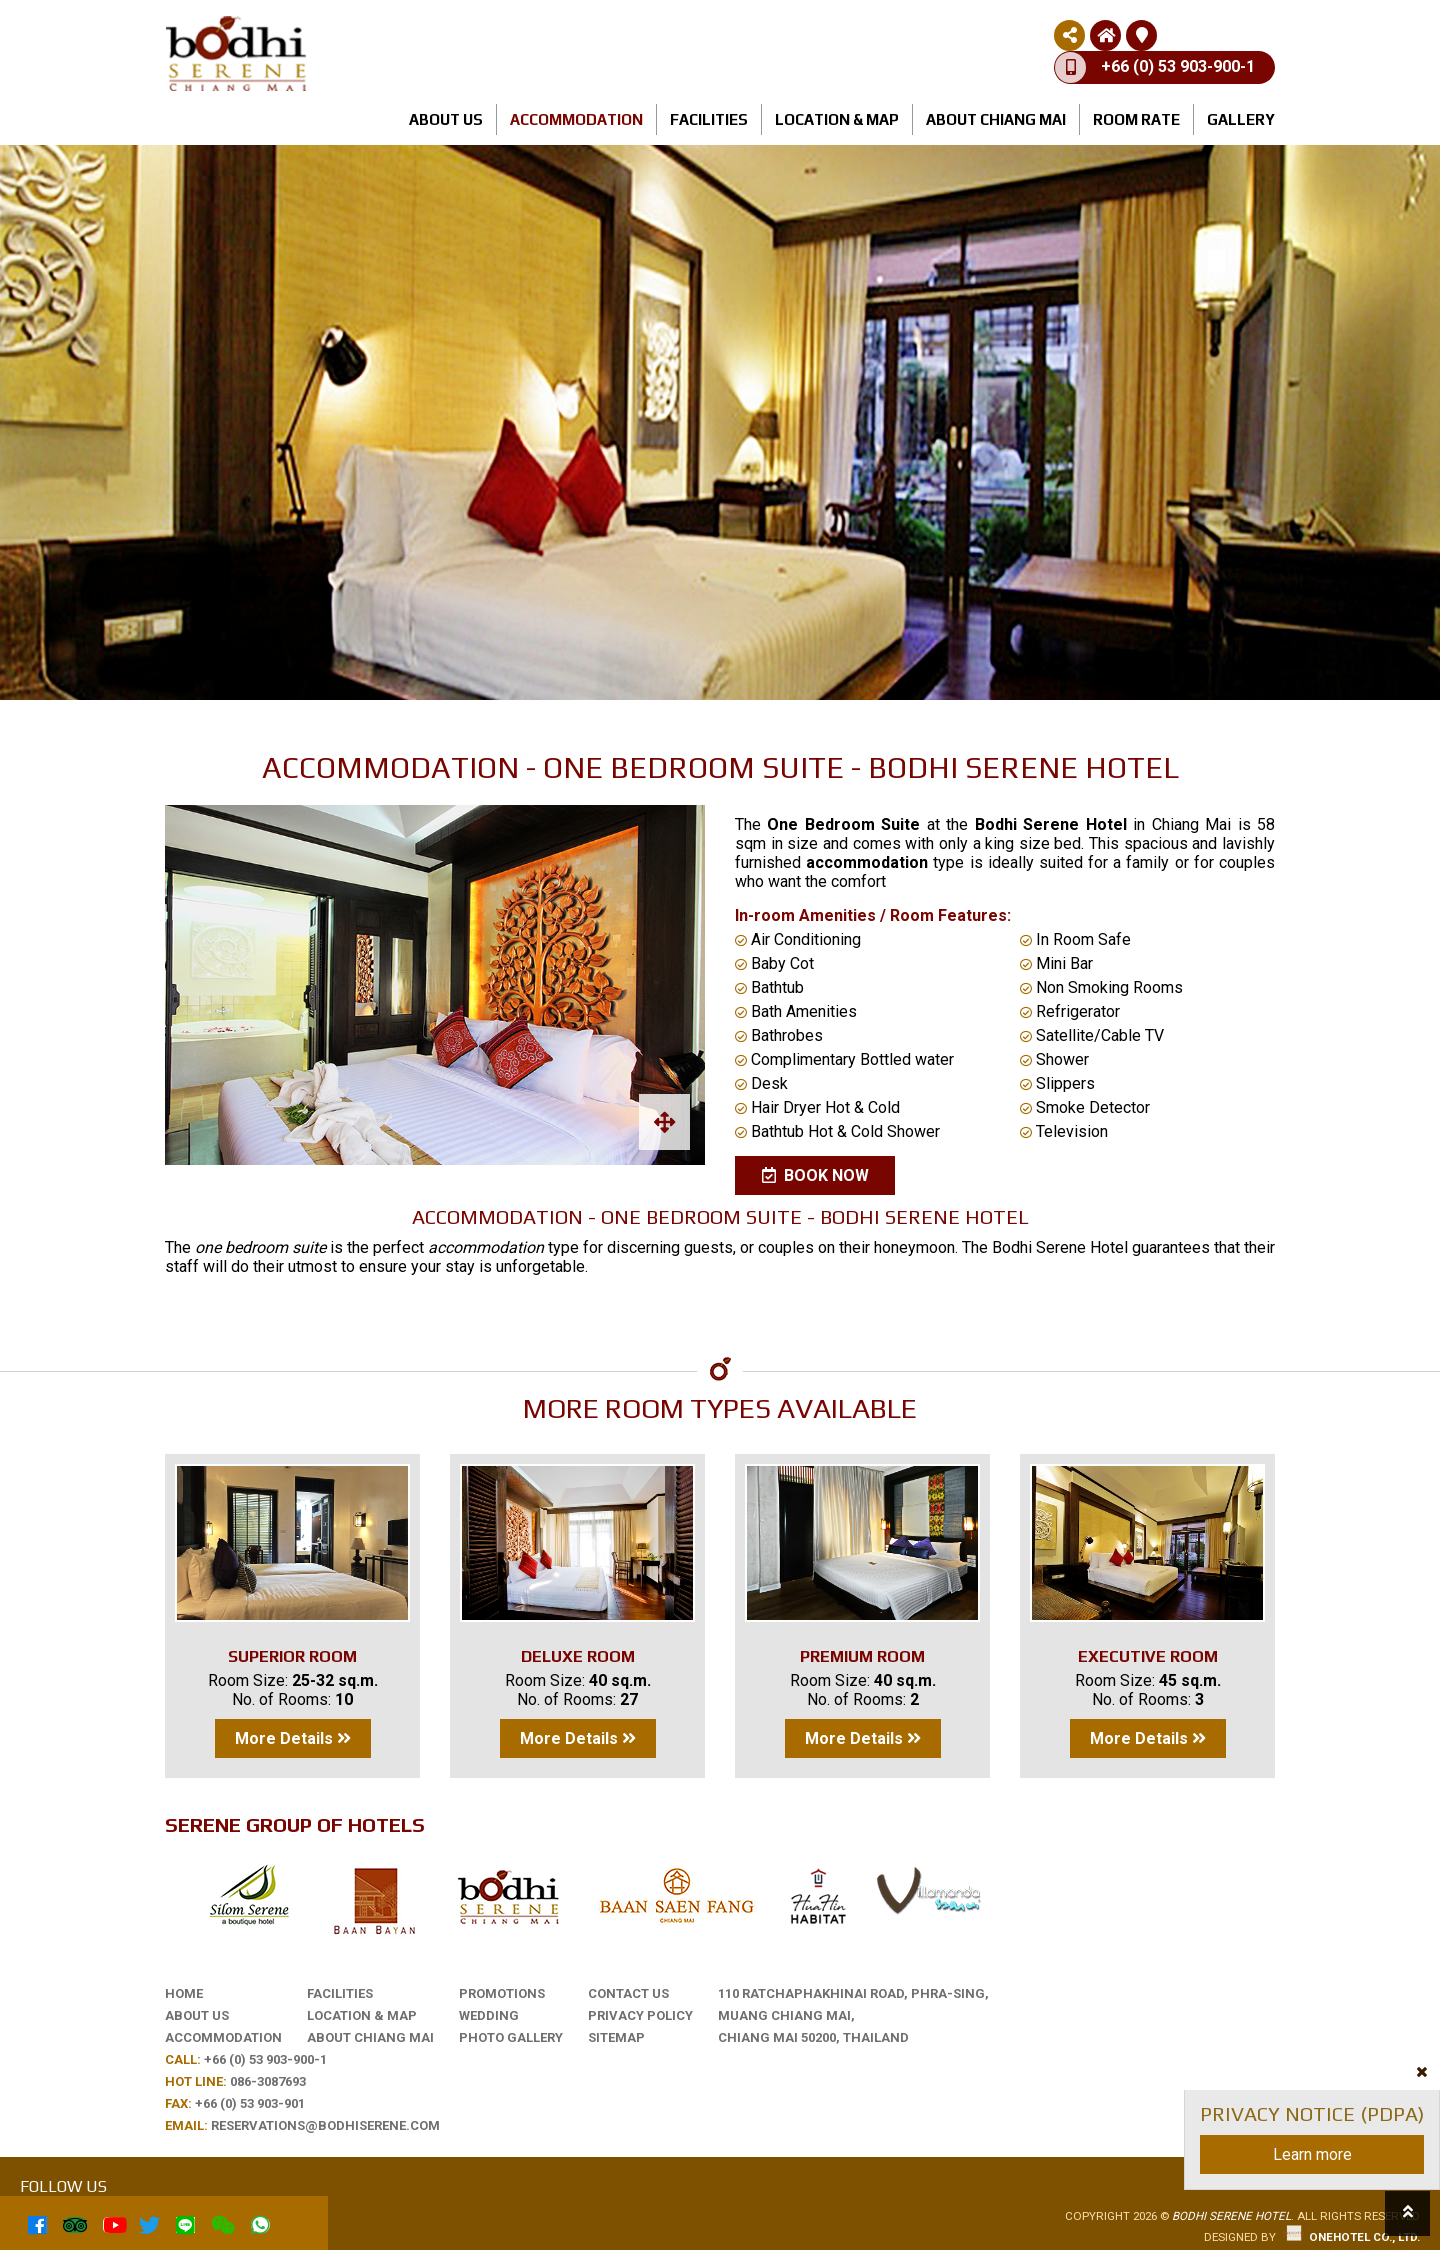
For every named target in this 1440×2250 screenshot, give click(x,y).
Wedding (489, 2015)
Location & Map (837, 119)
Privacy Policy (640, 2015)
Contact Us (628, 1993)
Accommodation (576, 119)
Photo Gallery (511, 2037)
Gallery (1241, 119)
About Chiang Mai (996, 119)
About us (446, 119)
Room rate (1136, 119)
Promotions (502, 1993)
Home (184, 1993)
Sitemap (616, 2037)
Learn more (1312, 2154)
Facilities (709, 119)
